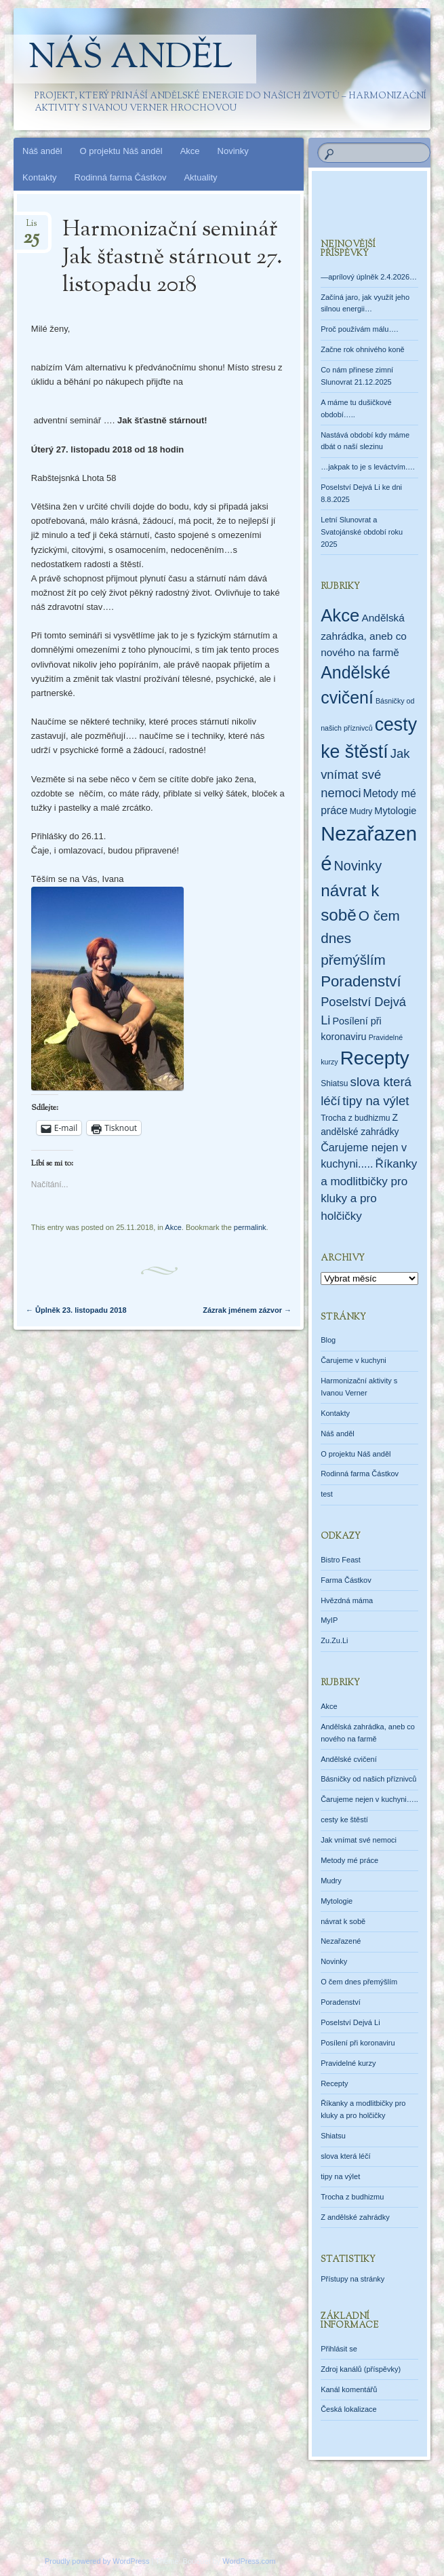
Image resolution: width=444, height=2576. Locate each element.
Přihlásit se (339, 2349)
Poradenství (341, 2002)
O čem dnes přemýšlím (359, 1982)
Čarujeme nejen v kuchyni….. (369, 1799)
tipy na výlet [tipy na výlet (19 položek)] (375, 1101)
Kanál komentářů (349, 2389)
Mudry (331, 1881)
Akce (190, 151)
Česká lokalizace (349, 2409)
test (327, 1494)
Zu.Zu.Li (334, 1640)
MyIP (329, 1620)
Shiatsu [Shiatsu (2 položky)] (334, 1083)
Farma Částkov (346, 1580)
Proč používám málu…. (359, 329)
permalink (250, 1227)
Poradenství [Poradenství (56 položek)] (361, 981)
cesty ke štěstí (344, 1819)
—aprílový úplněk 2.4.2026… (369, 277)
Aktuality (200, 177)
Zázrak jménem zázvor (247, 1310)
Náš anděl (130, 59)
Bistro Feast (341, 1560)
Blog (328, 1340)
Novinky (233, 151)
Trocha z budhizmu (352, 2197)
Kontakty (39, 177)
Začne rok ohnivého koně (363, 349)
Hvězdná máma (347, 1600)
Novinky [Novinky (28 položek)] (358, 865)
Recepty (334, 2083)
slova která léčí (345, 2156)
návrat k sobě (343, 1921)
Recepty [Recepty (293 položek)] (374, 1058)
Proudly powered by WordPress (97, 2561)
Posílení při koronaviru (358, 2043)
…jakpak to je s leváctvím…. (368, 467)
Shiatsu (333, 2136)
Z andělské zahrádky (355, 2217)
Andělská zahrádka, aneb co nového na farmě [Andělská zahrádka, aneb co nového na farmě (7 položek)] (364, 635)
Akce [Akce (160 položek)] (340, 615)
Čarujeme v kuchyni (353, 1360)
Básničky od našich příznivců (368, 1779)
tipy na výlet (340, 2176)
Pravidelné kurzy (348, 2063)
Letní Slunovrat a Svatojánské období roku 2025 (362, 532)
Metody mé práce (349, 1860)
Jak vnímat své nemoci (359, 1840)
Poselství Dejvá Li (350, 2022)
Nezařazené (341, 1941)
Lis (31, 227)
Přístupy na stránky (352, 2279)
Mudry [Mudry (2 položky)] (361, 811)
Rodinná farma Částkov (121, 177)
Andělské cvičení (349, 1759)
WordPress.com (248, 2561)
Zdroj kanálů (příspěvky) (361, 2369)
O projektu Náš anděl (121, 151)
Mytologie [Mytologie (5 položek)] (395, 810)
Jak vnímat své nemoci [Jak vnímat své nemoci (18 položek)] (365, 773)
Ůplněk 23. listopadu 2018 (76, 1310)
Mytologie (336, 1901)
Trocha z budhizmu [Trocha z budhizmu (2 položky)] (355, 1118)
